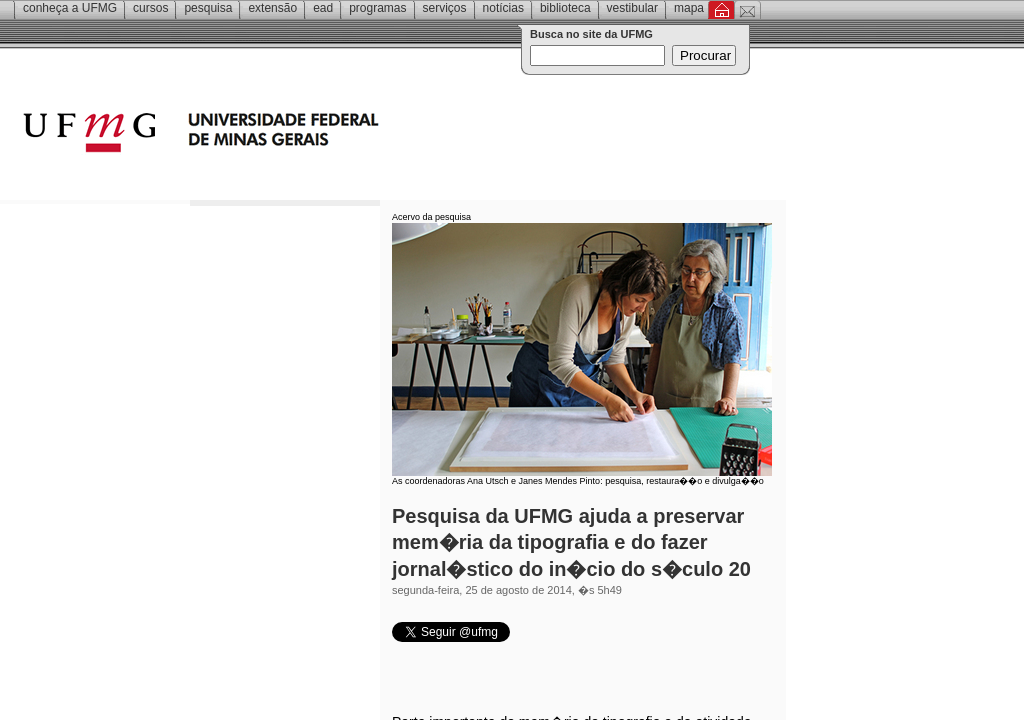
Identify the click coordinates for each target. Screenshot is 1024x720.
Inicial (721, 10)
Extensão (272, 8)
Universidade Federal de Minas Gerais (315, 135)
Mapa (689, 8)
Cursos (150, 8)
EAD (323, 8)
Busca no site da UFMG (591, 34)
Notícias (503, 8)
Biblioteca (565, 8)
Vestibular (632, 8)
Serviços (445, 8)
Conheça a (70, 8)
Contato (747, 10)
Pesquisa (208, 8)
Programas (377, 8)
